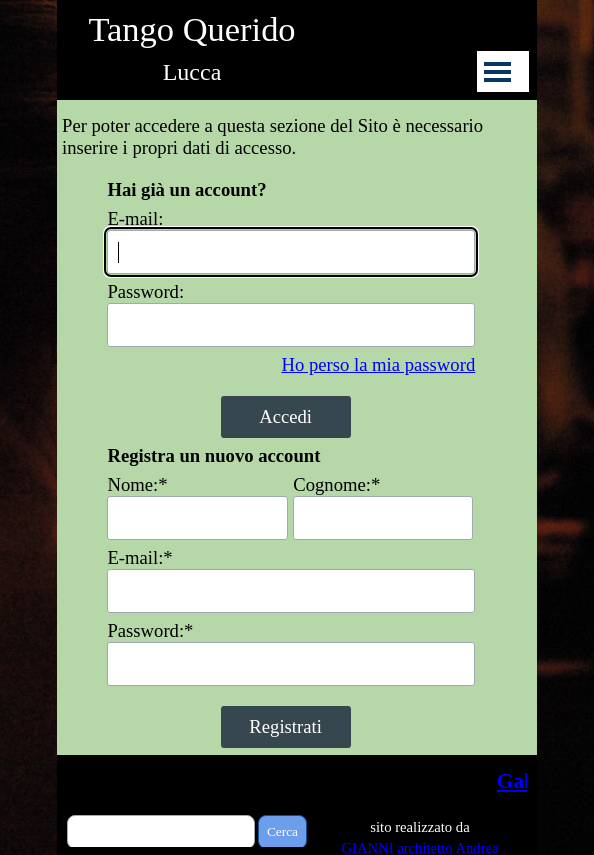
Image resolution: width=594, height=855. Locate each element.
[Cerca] (161, 832)
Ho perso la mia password (378, 364)
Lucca (192, 72)
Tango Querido (191, 29)
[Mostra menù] (497, 71)
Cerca (282, 831)
